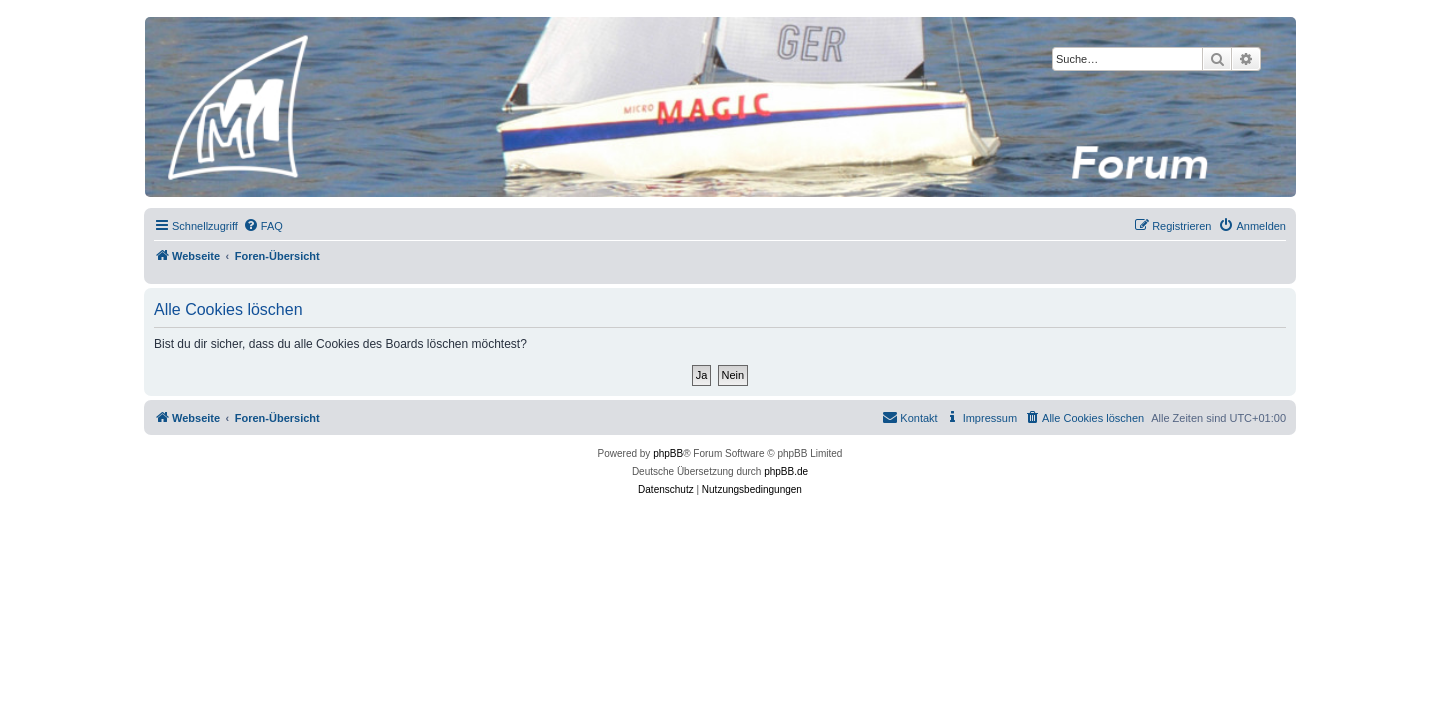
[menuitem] (263, 226)
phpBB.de (786, 471)
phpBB (668, 453)
